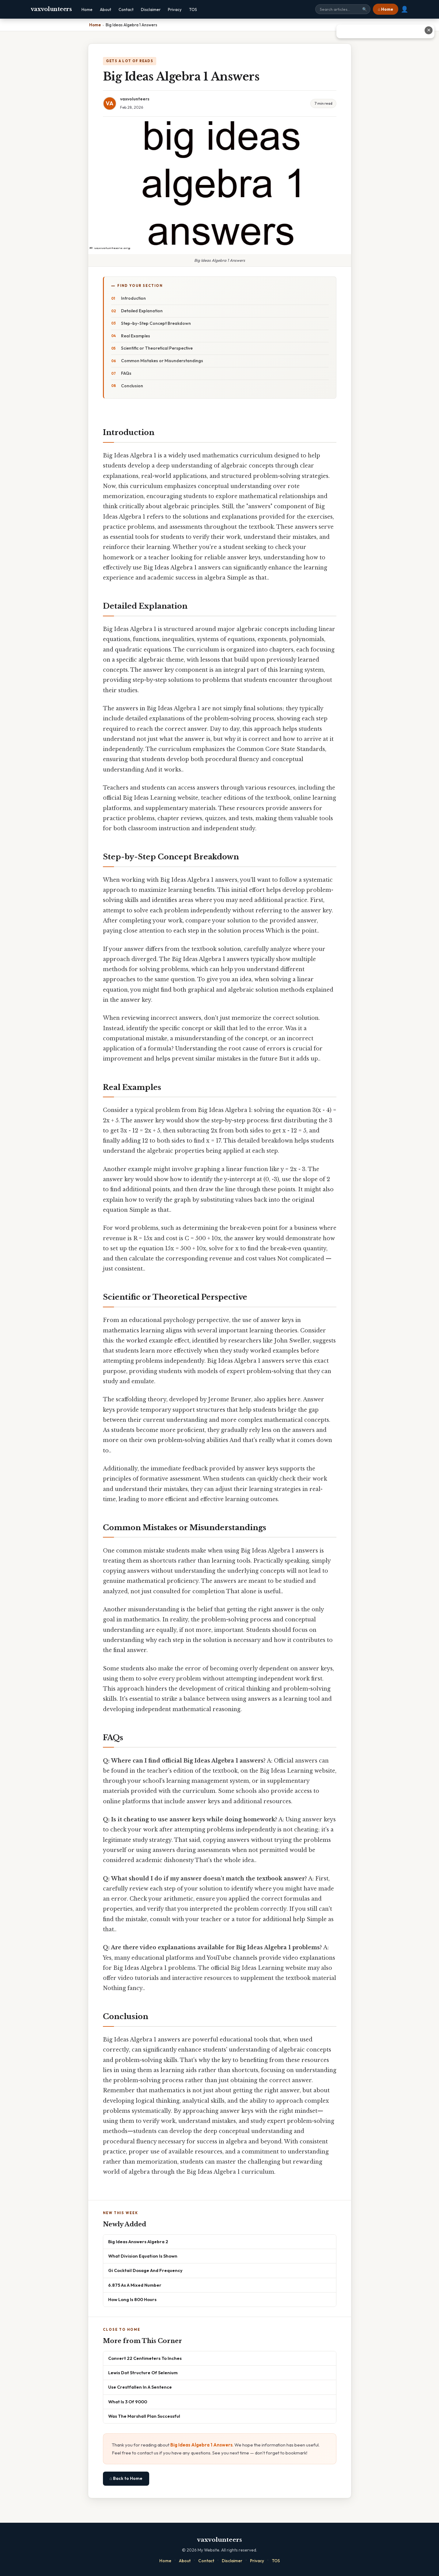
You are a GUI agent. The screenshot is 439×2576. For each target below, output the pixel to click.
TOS (193, 9)
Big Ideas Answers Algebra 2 (138, 2241)
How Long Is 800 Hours (132, 2299)
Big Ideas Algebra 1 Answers (201, 2445)
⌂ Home (385, 9)
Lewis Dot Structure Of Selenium (143, 2372)
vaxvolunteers (51, 9)
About (105, 9)
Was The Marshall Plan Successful (144, 2416)
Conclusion (132, 386)
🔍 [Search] (364, 9)
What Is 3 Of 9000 (127, 2402)
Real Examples (135, 336)
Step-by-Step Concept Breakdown (156, 323)
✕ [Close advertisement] (429, 30)
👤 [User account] (404, 9)
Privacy (175, 9)
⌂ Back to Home (126, 2478)
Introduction (133, 298)
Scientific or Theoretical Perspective (157, 348)
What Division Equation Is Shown (142, 2256)
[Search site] (342, 9)
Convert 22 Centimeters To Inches (145, 2358)
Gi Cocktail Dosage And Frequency (145, 2270)
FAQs (126, 373)
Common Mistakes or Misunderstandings (162, 360)
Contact (126, 9)
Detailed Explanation (142, 311)
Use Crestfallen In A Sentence (140, 2387)
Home (87, 9)
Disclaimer (151, 9)
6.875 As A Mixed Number (134, 2285)
